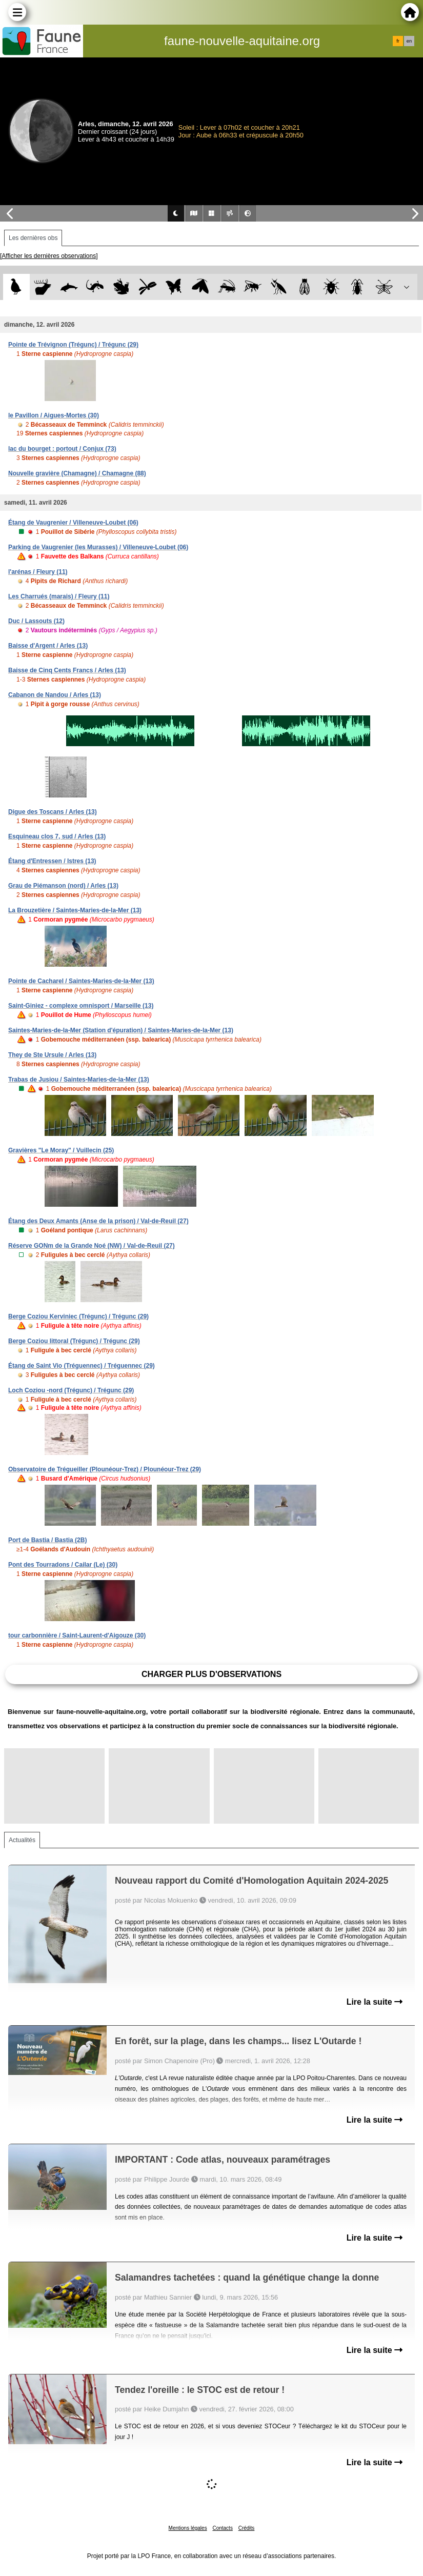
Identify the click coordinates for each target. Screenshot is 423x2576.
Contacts (222, 2528)
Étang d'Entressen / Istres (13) (52, 861)
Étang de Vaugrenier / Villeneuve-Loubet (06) (73, 522)
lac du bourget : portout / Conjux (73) (62, 448)
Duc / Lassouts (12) (36, 621)
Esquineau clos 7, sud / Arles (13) (57, 836)
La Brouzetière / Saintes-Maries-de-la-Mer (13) (75, 910)
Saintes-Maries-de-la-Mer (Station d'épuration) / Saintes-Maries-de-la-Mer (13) (120, 1030)
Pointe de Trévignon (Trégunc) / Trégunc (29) (73, 344)
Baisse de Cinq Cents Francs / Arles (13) (67, 670)
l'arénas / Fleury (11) (38, 571)
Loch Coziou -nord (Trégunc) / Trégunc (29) (71, 1390)
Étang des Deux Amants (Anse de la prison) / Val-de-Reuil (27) (98, 1221)
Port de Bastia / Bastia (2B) (47, 1540)
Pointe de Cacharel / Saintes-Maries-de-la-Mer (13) (81, 981)
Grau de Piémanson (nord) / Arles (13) (63, 885)
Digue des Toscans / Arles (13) (52, 811)
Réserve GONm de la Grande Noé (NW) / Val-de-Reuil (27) (91, 1245)
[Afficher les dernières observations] (49, 255)
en (409, 41)
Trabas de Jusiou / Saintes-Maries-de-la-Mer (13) (78, 1079)
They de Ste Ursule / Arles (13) (52, 1055)
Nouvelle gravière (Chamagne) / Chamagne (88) (77, 473)
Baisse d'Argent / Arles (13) (48, 645)
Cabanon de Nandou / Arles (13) (54, 694)
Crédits (246, 2528)
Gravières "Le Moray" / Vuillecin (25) (61, 1150)
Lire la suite (374, 2001)
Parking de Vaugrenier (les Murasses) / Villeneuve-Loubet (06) (98, 547)
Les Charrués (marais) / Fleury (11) (58, 596)
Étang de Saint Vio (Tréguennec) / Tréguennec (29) (81, 1365)
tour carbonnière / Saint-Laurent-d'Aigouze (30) (77, 1635)
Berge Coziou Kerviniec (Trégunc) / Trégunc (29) (78, 1316)
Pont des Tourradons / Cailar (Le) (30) (62, 1564)
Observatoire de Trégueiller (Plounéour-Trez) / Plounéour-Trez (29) (104, 1469)
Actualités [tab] (22, 1840)
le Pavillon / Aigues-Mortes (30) (53, 415)
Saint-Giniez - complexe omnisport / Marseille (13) (80, 1005)
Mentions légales (188, 2528)
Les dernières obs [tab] (33, 238)
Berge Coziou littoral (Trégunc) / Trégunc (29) (74, 1341)
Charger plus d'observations (211, 1674)
